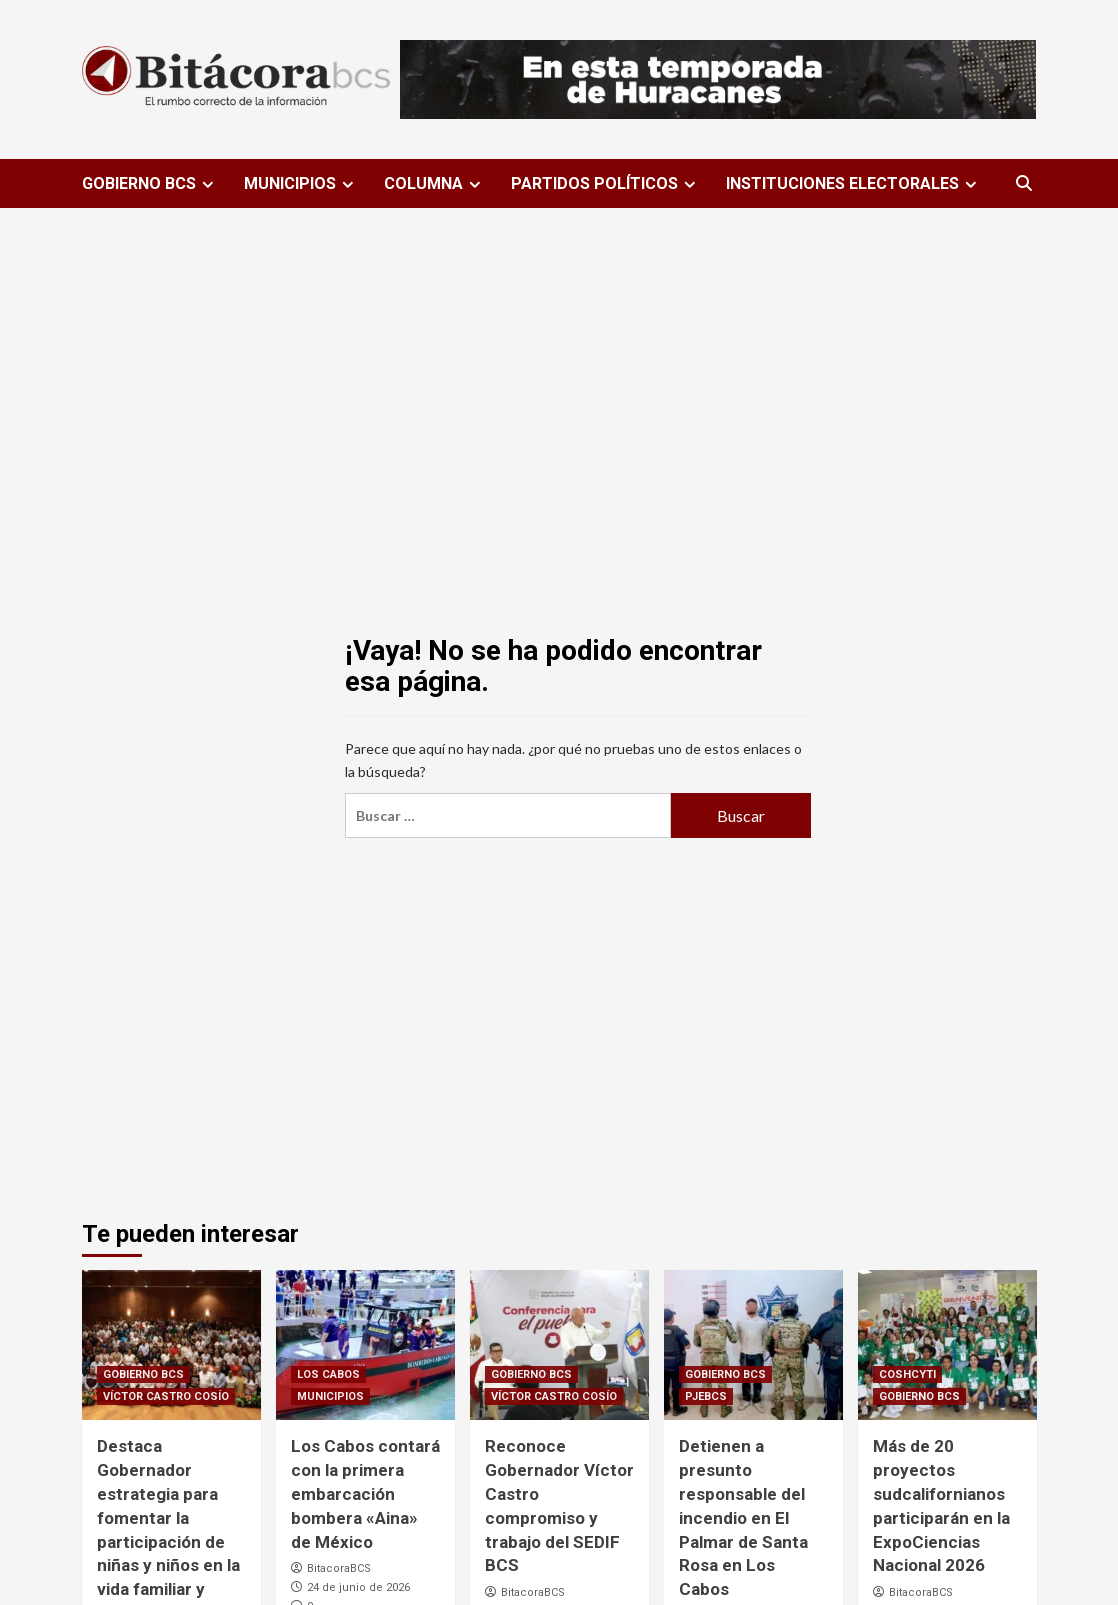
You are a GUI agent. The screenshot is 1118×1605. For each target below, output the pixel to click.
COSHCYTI (907, 1374)
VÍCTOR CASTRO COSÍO (166, 1396)
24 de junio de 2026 (358, 1587)
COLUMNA (435, 183)
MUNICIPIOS (301, 183)
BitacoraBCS (339, 1568)
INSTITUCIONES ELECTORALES (854, 183)
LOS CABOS (328, 1374)
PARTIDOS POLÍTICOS (606, 183)
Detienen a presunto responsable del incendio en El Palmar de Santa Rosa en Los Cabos (743, 1517)
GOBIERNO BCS (150, 183)
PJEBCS (706, 1396)
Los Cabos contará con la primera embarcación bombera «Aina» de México (365, 1493)
